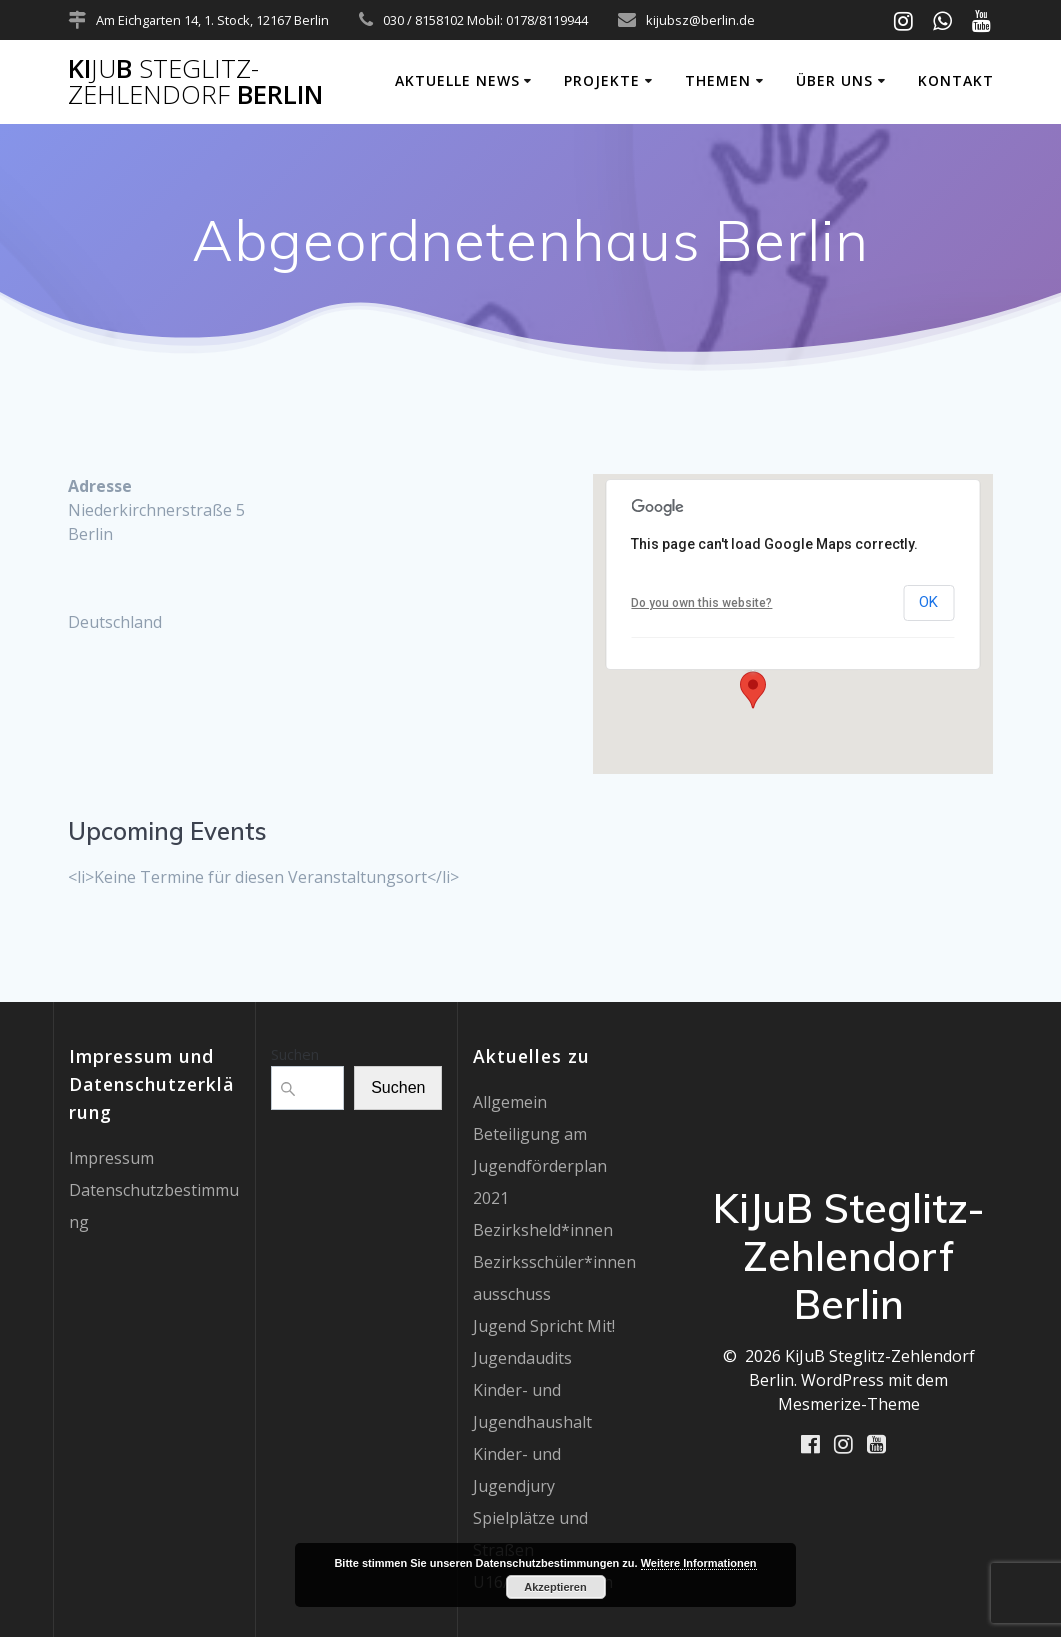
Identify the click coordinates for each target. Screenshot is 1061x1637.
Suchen (295, 1054)
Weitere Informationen (699, 1563)
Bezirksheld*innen (543, 1230)
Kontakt (956, 80)
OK (928, 602)
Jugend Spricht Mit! (544, 1326)
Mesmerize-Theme (849, 1404)
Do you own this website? (701, 603)
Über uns (834, 80)
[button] (753, 690)
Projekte (602, 80)
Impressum (111, 1158)
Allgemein (510, 1102)
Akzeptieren (555, 1587)
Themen (718, 80)
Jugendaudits (522, 1358)
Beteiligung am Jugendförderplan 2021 (540, 1166)
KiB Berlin (195, 81)
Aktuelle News (457, 80)
